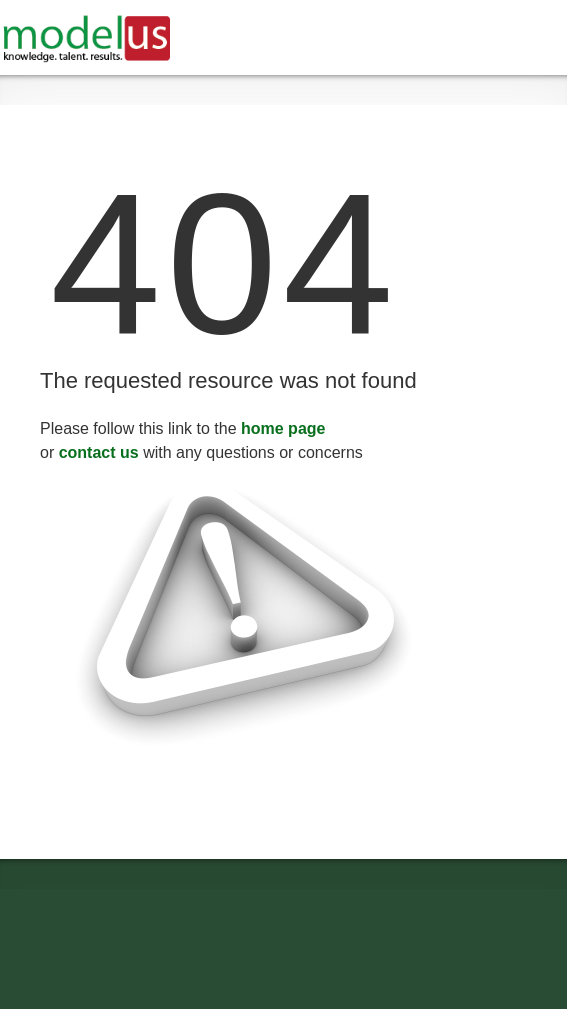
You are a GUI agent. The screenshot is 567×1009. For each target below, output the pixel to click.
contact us (99, 452)
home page (283, 428)
